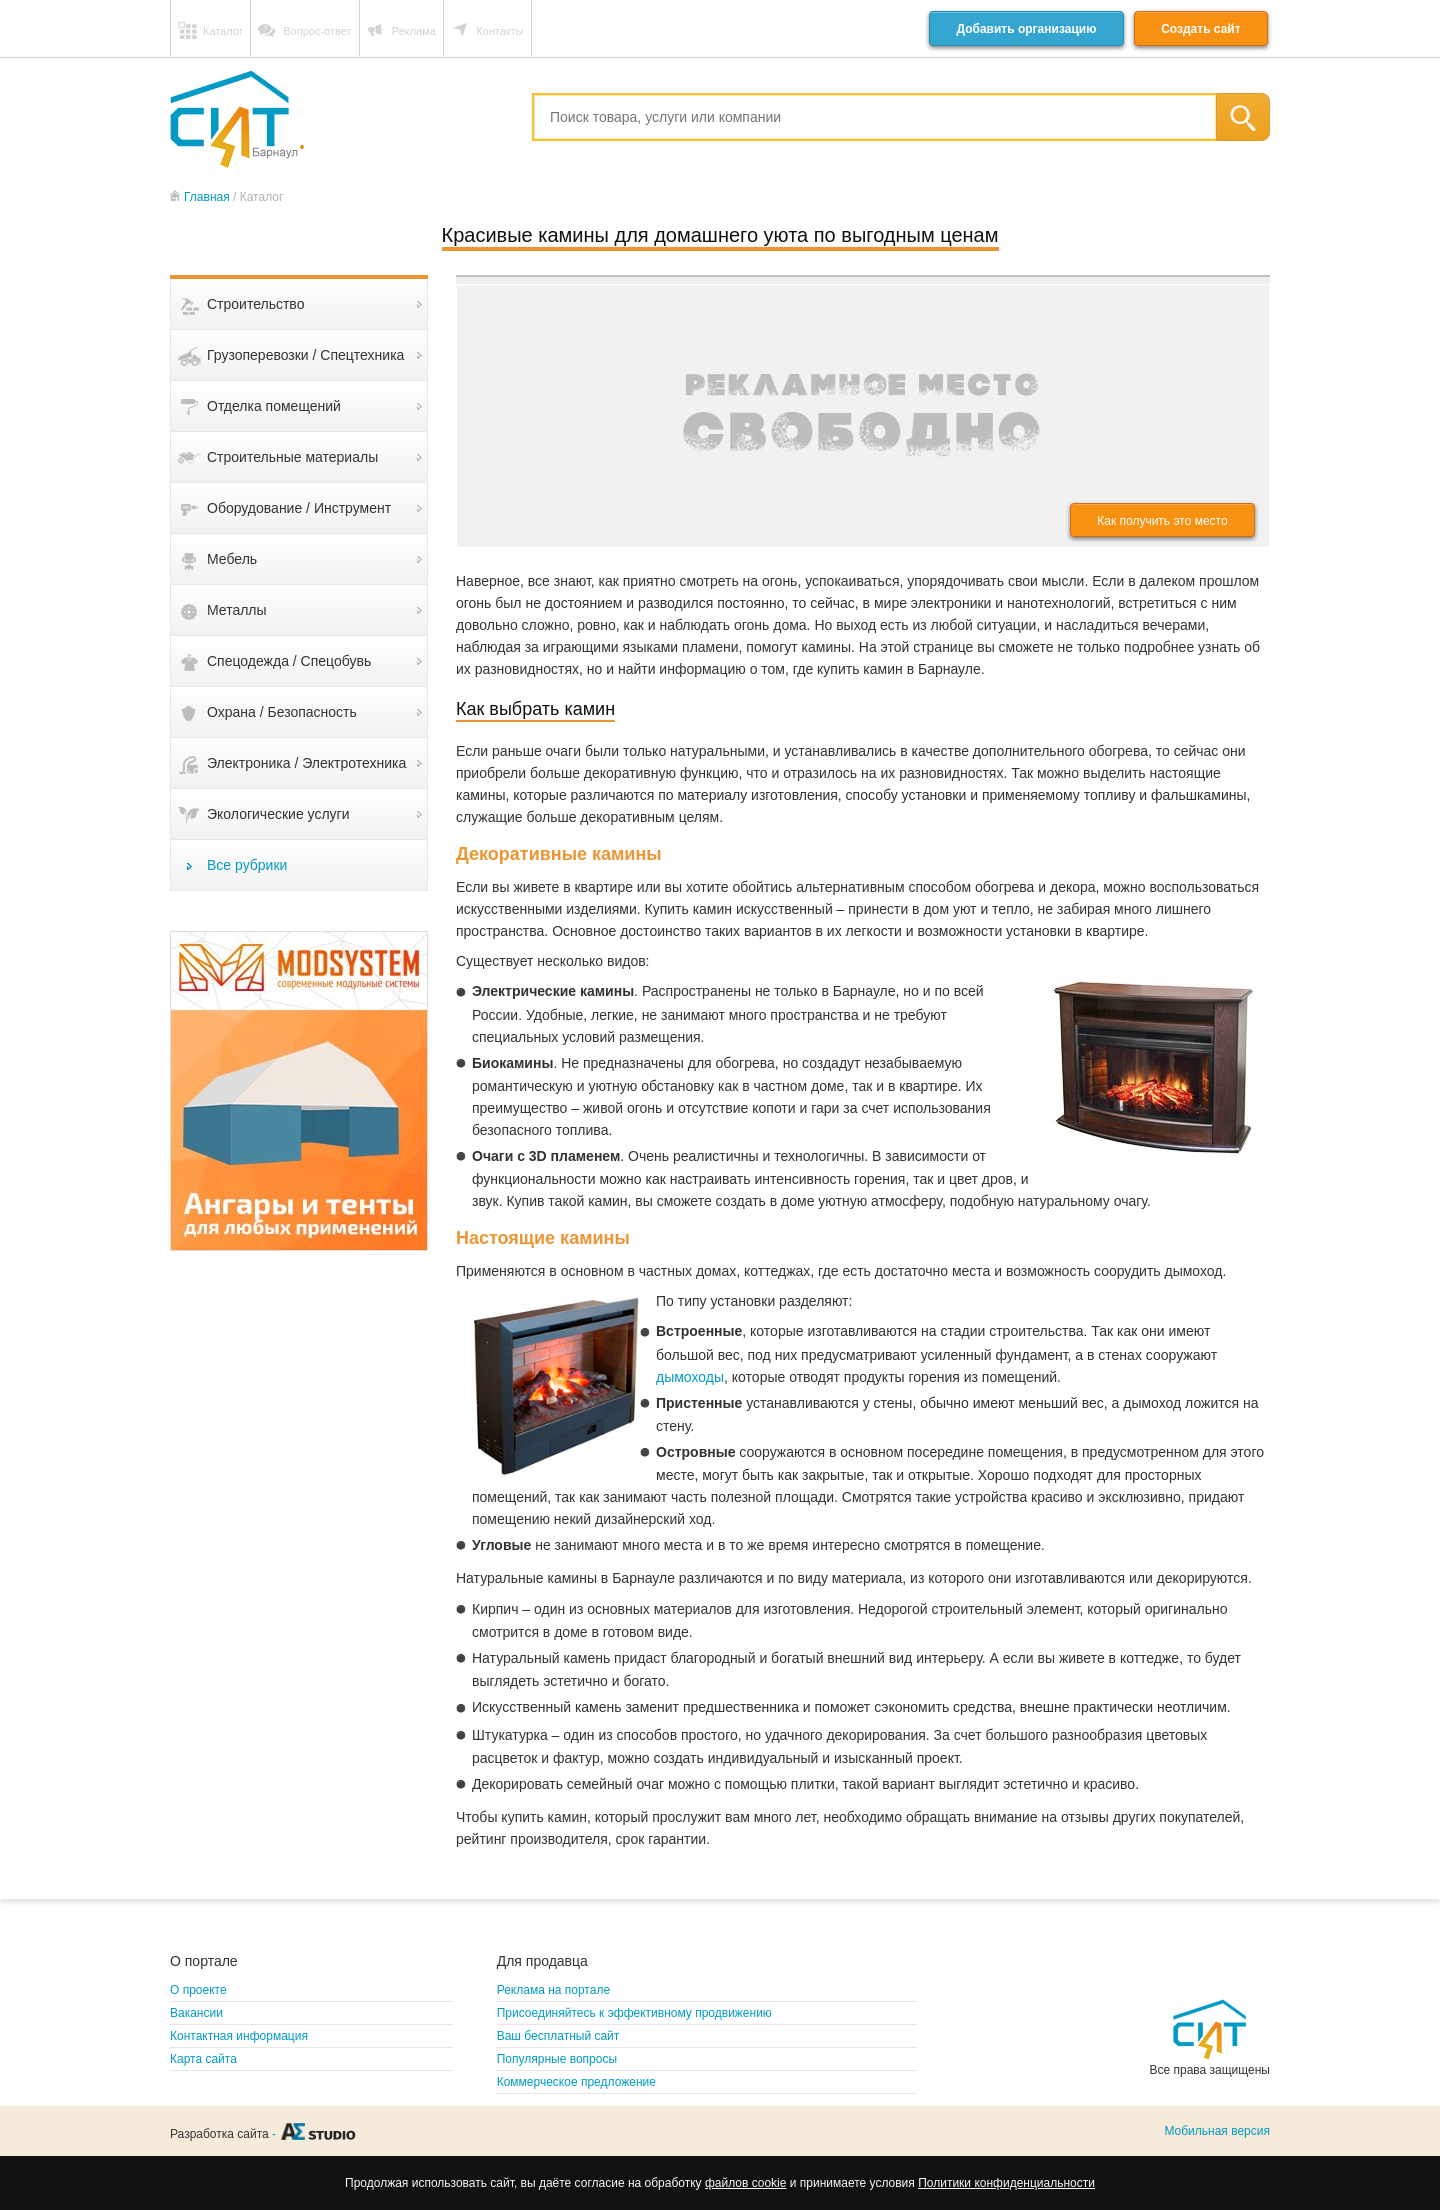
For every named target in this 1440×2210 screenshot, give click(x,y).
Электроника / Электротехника (306, 763)
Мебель (232, 559)
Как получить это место (1162, 521)
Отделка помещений (274, 406)
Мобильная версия (1217, 2131)
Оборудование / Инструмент (299, 508)
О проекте (198, 1990)
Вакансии (196, 2013)
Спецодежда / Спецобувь (289, 661)
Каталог (223, 31)
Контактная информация (239, 2036)
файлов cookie (745, 2183)
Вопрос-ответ (317, 31)
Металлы (237, 610)
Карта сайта (203, 2059)
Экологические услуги (278, 814)
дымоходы (690, 1377)
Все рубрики (247, 865)
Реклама (414, 31)
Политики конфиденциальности (1006, 2183)
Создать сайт (1200, 29)
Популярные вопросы (557, 2059)
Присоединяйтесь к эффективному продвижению (634, 2013)
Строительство (255, 304)
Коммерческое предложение (576, 2082)
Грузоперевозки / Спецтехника (305, 355)
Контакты (500, 31)
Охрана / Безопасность (282, 712)
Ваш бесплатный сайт (558, 2036)
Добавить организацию (1026, 29)
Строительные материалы (292, 457)
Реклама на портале (553, 1990)
